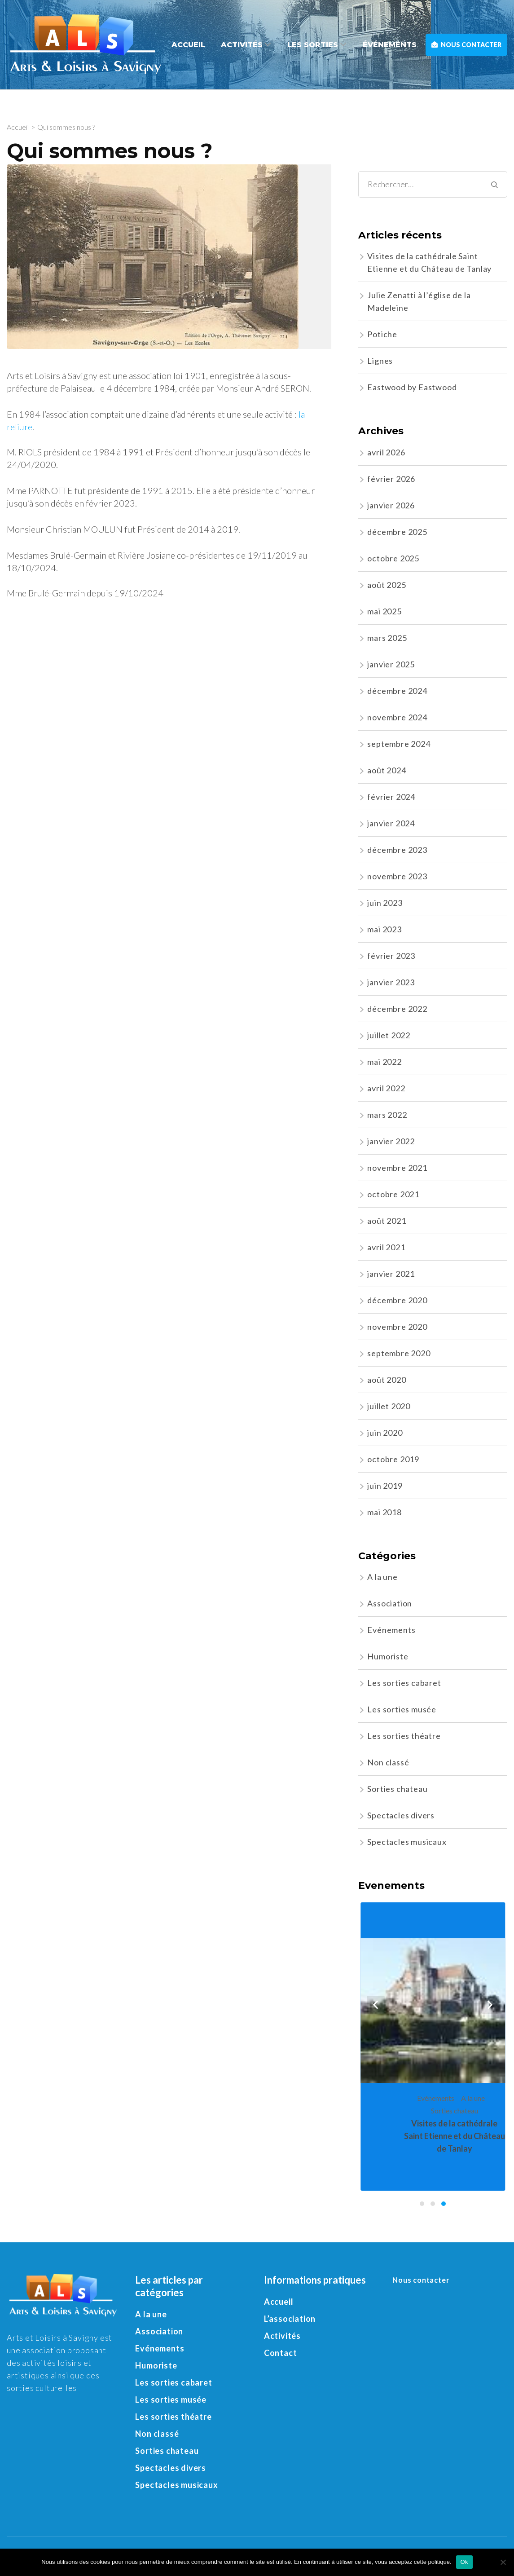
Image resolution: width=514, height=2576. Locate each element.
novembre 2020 (397, 1327)
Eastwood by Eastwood (412, 387)
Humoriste (387, 1656)
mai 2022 (384, 1062)
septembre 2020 (398, 1353)
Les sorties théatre (403, 1736)
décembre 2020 (397, 1300)
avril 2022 (386, 1088)
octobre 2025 (393, 558)
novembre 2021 (397, 1168)
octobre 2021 (393, 1194)
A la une (382, 1577)
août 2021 (386, 1221)
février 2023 (391, 956)
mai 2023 (384, 929)
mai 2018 (384, 1512)
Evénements (391, 1630)
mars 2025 (387, 638)
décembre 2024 (397, 691)
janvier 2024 (391, 823)
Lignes (380, 361)
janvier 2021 (391, 1274)
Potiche (382, 334)
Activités (242, 44)
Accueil (188, 44)
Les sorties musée (401, 1709)
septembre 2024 (398, 744)
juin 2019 (384, 1486)
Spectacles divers (401, 1815)
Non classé (388, 1762)
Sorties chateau (397, 1789)
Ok (464, 2561)
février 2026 (391, 479)
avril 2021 (386, 1247)
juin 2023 (384, 903)
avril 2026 (386, 452)
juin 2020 (384, 1433)
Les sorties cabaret (404, 1683)
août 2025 (386, 585)
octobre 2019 (393, 1459)
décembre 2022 (397, 1009)
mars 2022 (387, 1115)
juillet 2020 (388, 1406)
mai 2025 (384, 611)
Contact (280, 2353)
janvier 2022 (391, 1141)
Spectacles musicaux (406, 1842)
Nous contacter (466, 45)
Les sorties (312, 44)
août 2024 (386, 770)
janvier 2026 (391, 505)
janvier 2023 (391, 982)
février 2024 (391, 797)
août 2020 (386, 1380)
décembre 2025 (397, 532)
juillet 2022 (388, 1035)
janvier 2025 (391, 664)
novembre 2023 (397, 876)
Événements (390, 44)
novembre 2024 (397, 717)
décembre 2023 (397, 850)
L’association (290, 2319)
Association (389, 1603)
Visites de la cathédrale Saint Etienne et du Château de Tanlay (454, 2135)
